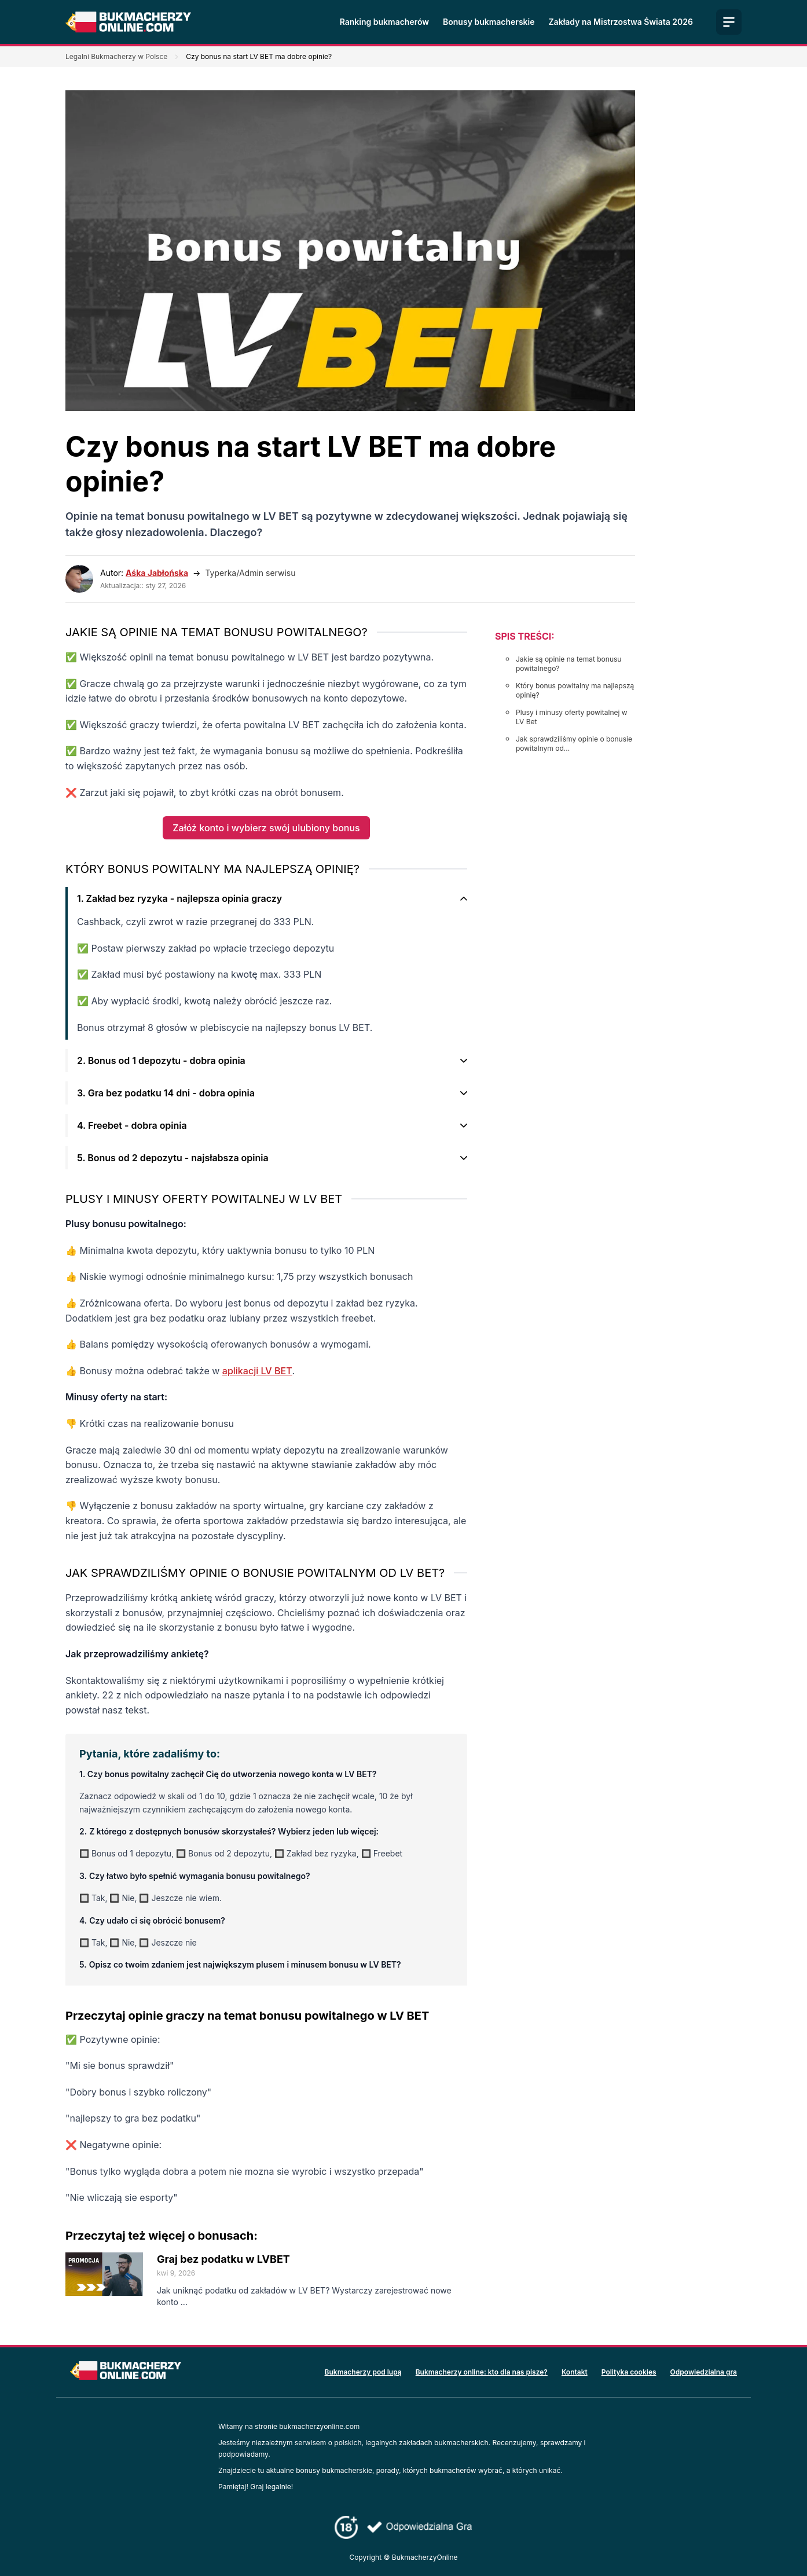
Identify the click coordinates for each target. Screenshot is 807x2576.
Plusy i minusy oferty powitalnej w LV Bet (572, 717)
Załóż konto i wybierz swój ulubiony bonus (266, 828)
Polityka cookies (628, 2372)
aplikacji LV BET (257, 1371)
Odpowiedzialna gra (703, 2372)
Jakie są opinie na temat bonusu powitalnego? (568, 664)
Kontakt (575, 2372)
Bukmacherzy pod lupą (363, 2372)
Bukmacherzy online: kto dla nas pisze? (482, 2372)
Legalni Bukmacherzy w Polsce (116, 56)
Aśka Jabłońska (157, 573)
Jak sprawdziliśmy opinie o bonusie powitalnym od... (574, 744)
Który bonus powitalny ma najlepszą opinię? (575, 690)
